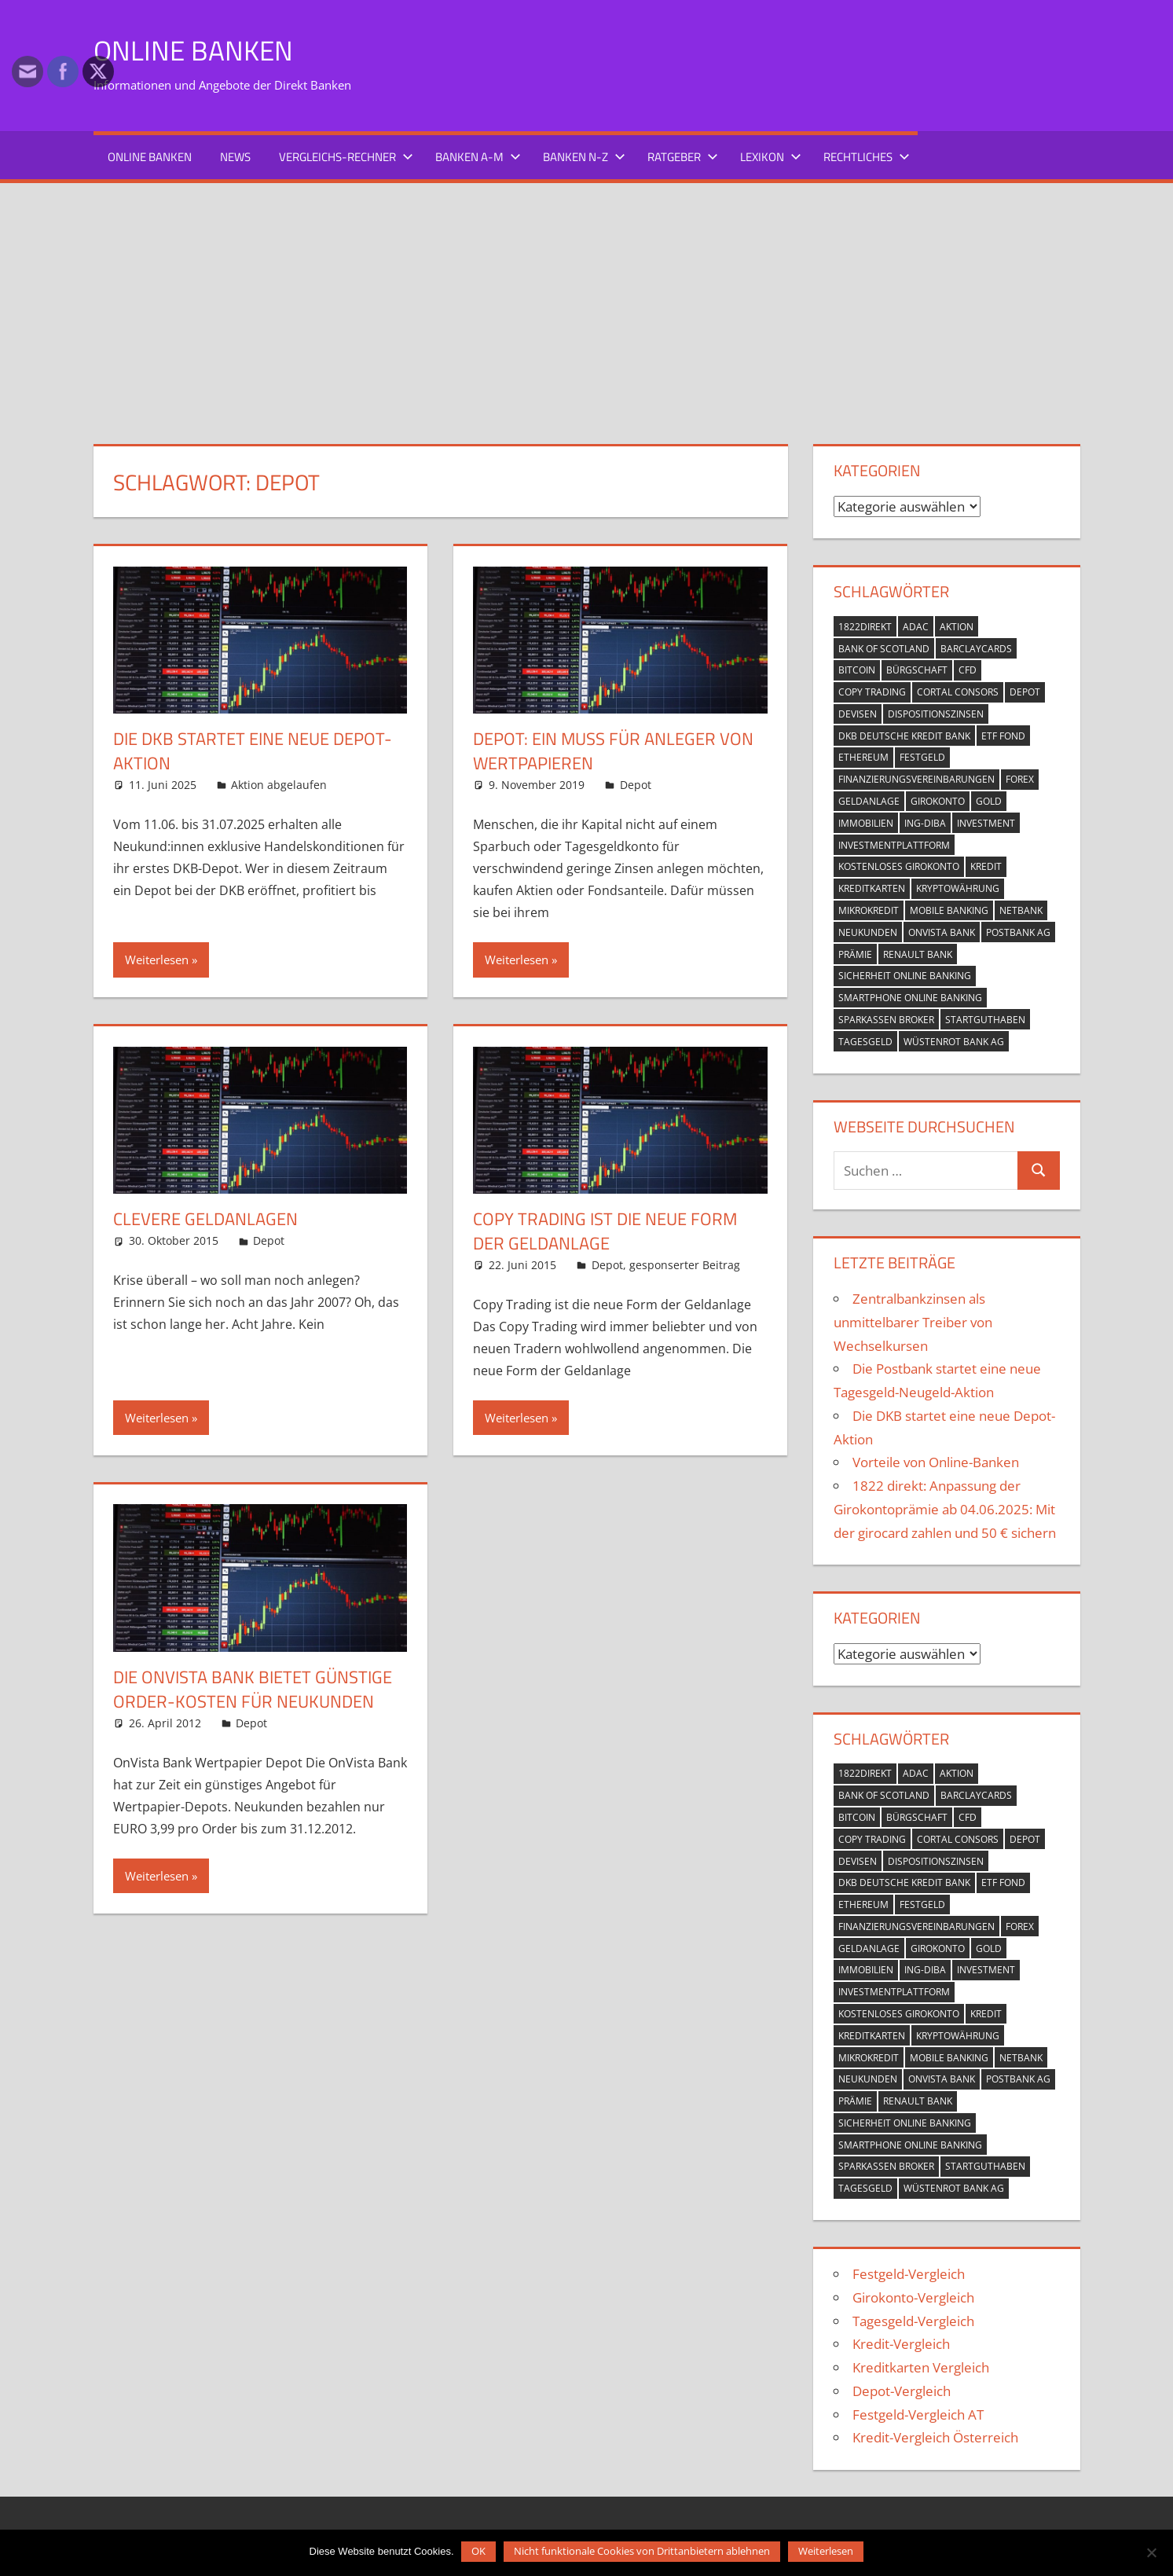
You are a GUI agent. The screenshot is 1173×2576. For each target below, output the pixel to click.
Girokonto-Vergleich (913, 2297)
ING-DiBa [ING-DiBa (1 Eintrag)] (925, 823)
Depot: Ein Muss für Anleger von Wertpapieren (613, 750)
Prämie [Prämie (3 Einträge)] (855, 953)
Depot (635, 784)
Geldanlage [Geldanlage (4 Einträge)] (869, 801)
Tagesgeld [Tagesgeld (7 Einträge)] (865, 1041)
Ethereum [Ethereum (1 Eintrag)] (863, 757)
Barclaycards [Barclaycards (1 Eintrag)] (976, 648)
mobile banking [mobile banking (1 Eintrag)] (949, 910)
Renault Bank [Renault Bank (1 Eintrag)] (917, 953)
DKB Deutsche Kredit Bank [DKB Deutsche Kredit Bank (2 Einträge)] (904, 735)
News (235, 157)
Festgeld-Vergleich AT (918, 2414)
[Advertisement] (586, 301)
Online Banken (194, 50)
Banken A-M (478, 157)
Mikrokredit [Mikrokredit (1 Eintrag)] (868, 910)
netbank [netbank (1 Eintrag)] (1021, 910)
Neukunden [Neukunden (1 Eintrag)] (867, 932)
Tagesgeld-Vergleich (913, 2320)
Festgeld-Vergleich (908, 2274)
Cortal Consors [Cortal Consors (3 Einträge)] (958, 692)
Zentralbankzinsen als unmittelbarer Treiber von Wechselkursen (913, 1322)
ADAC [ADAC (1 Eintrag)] (916, 626)
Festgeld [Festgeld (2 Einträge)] (922, 757)
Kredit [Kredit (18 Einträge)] (986, 866)
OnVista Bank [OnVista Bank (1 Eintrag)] (941, 932)
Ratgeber (682, 157)
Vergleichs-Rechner (346, 157)
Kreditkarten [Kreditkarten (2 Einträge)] (871, 888)
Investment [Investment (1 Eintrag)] (986, 823)
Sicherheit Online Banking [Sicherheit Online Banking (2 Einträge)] (904, 975)
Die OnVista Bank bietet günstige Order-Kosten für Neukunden (252, 1689)
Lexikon (770, 157)
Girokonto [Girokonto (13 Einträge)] (938, 801)
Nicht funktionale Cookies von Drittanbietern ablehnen (643, 2551)
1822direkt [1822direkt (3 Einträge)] (865, 626)
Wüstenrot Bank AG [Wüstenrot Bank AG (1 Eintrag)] (954, 1041)
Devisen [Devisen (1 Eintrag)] (857, 714)
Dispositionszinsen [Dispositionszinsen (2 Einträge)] (936, 714)
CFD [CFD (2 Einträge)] (968, 670)
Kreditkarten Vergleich (920, 2367)
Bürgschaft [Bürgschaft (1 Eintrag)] (917, 670)
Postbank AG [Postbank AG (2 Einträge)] (1018, 932)
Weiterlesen (157, 959)
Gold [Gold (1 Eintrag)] (989, 801)
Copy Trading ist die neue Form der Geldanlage (605, 1231)
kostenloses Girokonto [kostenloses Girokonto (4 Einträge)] (898, 866)
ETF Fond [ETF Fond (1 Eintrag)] (1003, 735)
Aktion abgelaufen (279, 784)
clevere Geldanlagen (205, 1218)
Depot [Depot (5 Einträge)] (1025, 692)
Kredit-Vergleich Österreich (935, 2437)
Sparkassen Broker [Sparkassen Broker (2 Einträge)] (886, 1019)
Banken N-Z (584, 157)
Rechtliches (866, 157)
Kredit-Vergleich (901, 2344)
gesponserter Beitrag (684, 1264)
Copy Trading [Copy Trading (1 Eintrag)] (872, 692)
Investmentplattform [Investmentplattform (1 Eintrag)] (894, 844)
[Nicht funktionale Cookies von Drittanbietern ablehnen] (1151, 2550)
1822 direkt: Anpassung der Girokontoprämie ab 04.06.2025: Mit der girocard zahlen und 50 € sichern (945, 1509)
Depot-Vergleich (901, 2391)
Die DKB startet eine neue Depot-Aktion (252, 750)
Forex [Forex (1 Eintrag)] (1020, 779)
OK (479, 2551)
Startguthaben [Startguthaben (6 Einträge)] (985, 1019)
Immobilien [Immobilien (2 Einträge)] (865, 823)
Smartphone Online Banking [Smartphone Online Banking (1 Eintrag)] (910, 997)
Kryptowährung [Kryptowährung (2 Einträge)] (957, 888)
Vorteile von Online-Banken (935, 1462)
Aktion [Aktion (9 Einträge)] (956, 626)
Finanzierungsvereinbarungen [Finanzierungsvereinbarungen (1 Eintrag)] (916, 779)
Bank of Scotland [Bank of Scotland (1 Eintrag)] (883, 648)
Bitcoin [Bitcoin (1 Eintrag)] (856, 670)
